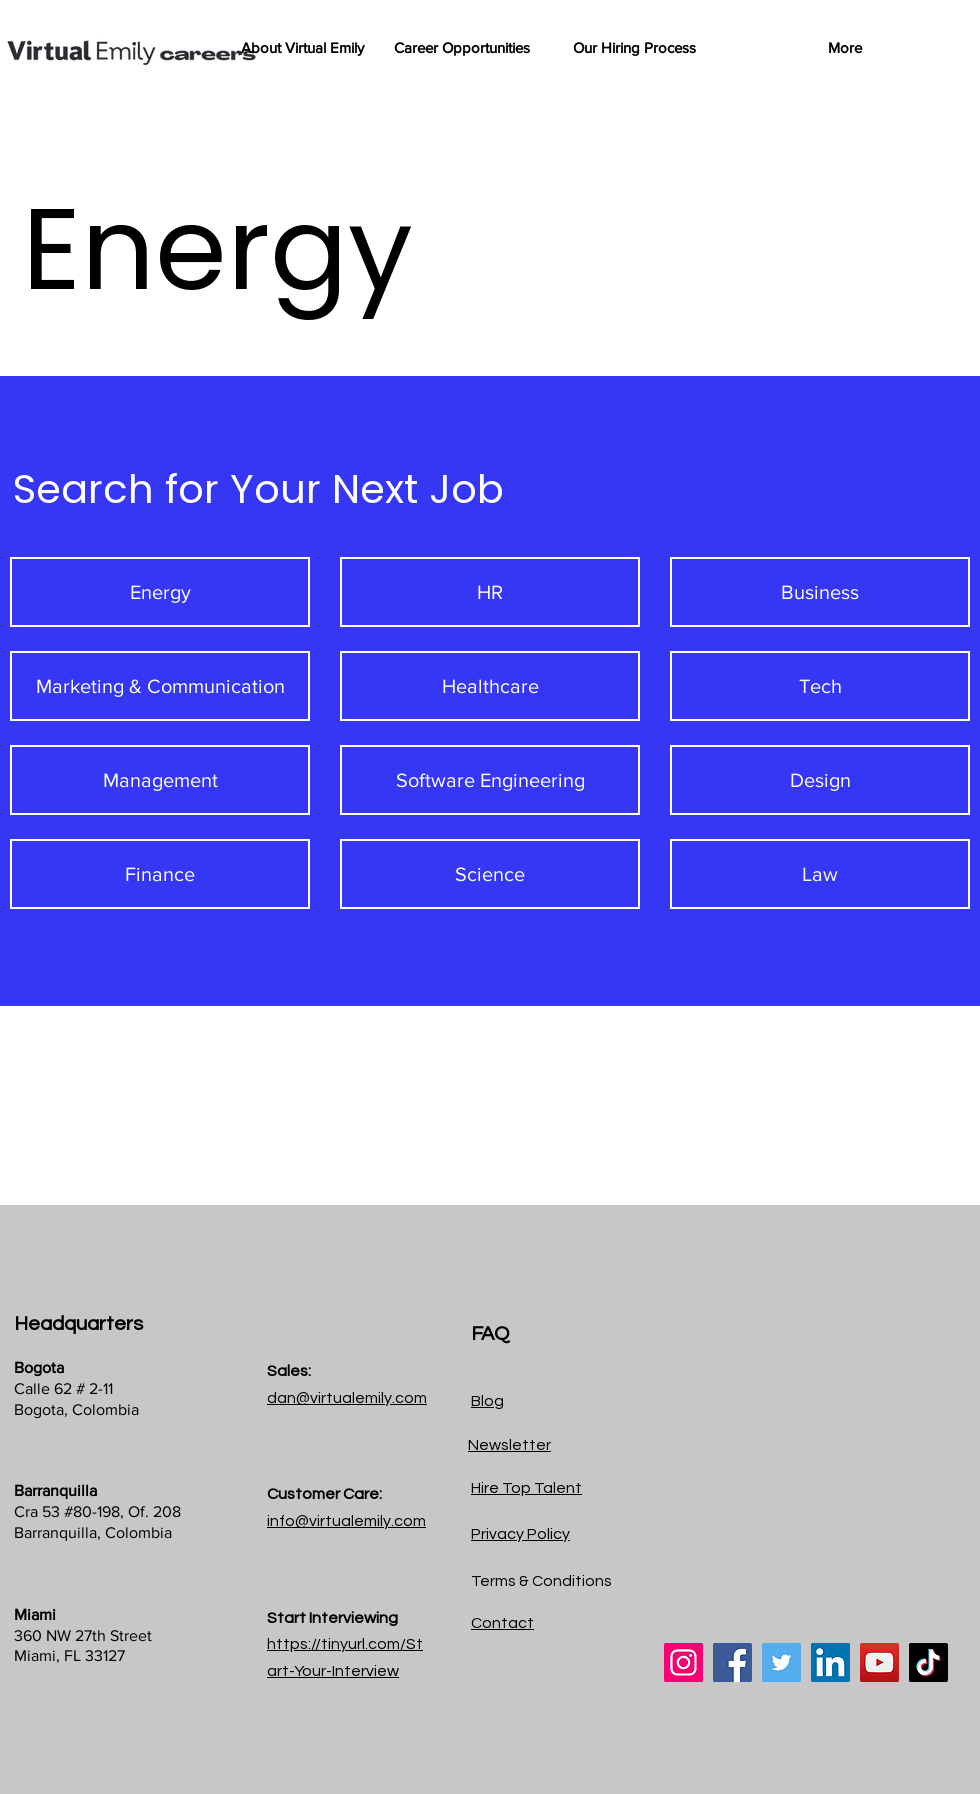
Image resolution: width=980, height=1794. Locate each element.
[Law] (820, 874)
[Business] (820, 592)
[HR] (490, 592)
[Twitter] (781, 1662)
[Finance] (160, 874)
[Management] (160, 780)
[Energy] (160, 592)
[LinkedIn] (830, 1662)
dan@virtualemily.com (347, 1398)
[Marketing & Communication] (160, 686)
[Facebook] (732, 1662)
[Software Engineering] (490, 780)
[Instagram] (683, 1662)
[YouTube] (879, 1662)
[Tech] (820, 686)
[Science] (490, 874)
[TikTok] (928, 1662)
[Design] (820, 780)
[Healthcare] (490, 686)
